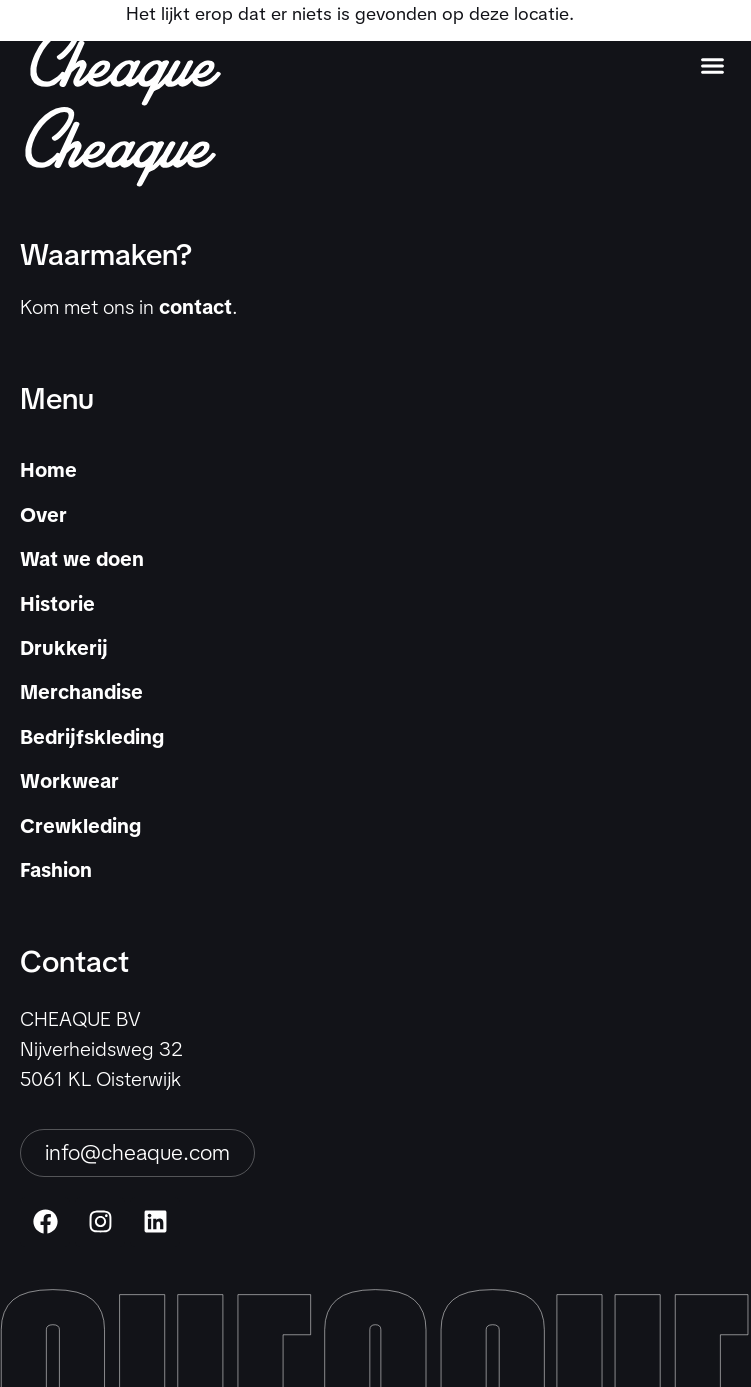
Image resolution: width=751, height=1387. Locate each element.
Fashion (56, 870)
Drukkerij (64, 648)
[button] (712, 66)
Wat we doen (82, 559)
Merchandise (81, 692)
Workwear (69, 781)
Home (48, 470)
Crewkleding (80, 826)
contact (195, 307)
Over (43, 515)
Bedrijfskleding (92, 737)
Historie (57, 604)
